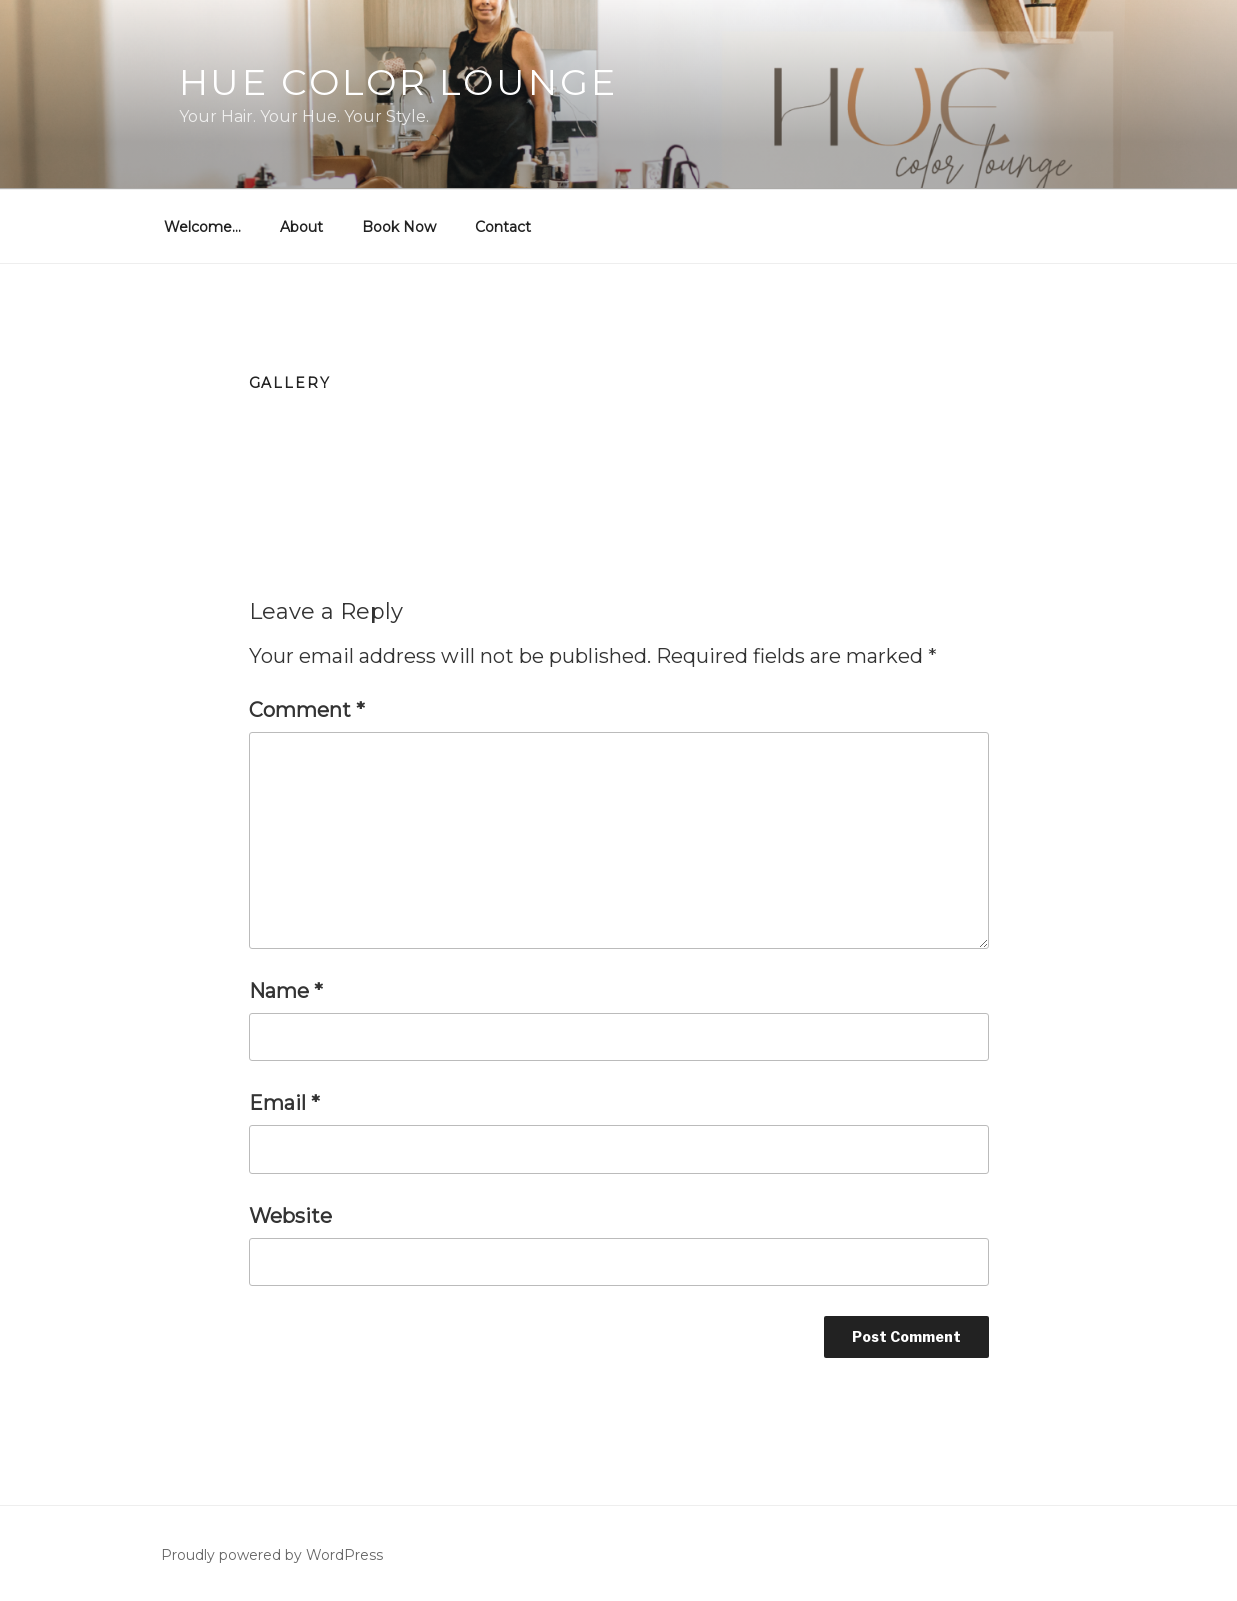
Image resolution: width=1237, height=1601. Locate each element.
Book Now (399, 227)
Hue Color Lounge (398, 82)
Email (284, 1103)
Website (290, 1216)
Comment (307, 710)
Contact (503, 227)
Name (286, 991)
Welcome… (202, 227)
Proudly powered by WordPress (272, 1555)
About (301, 227)
